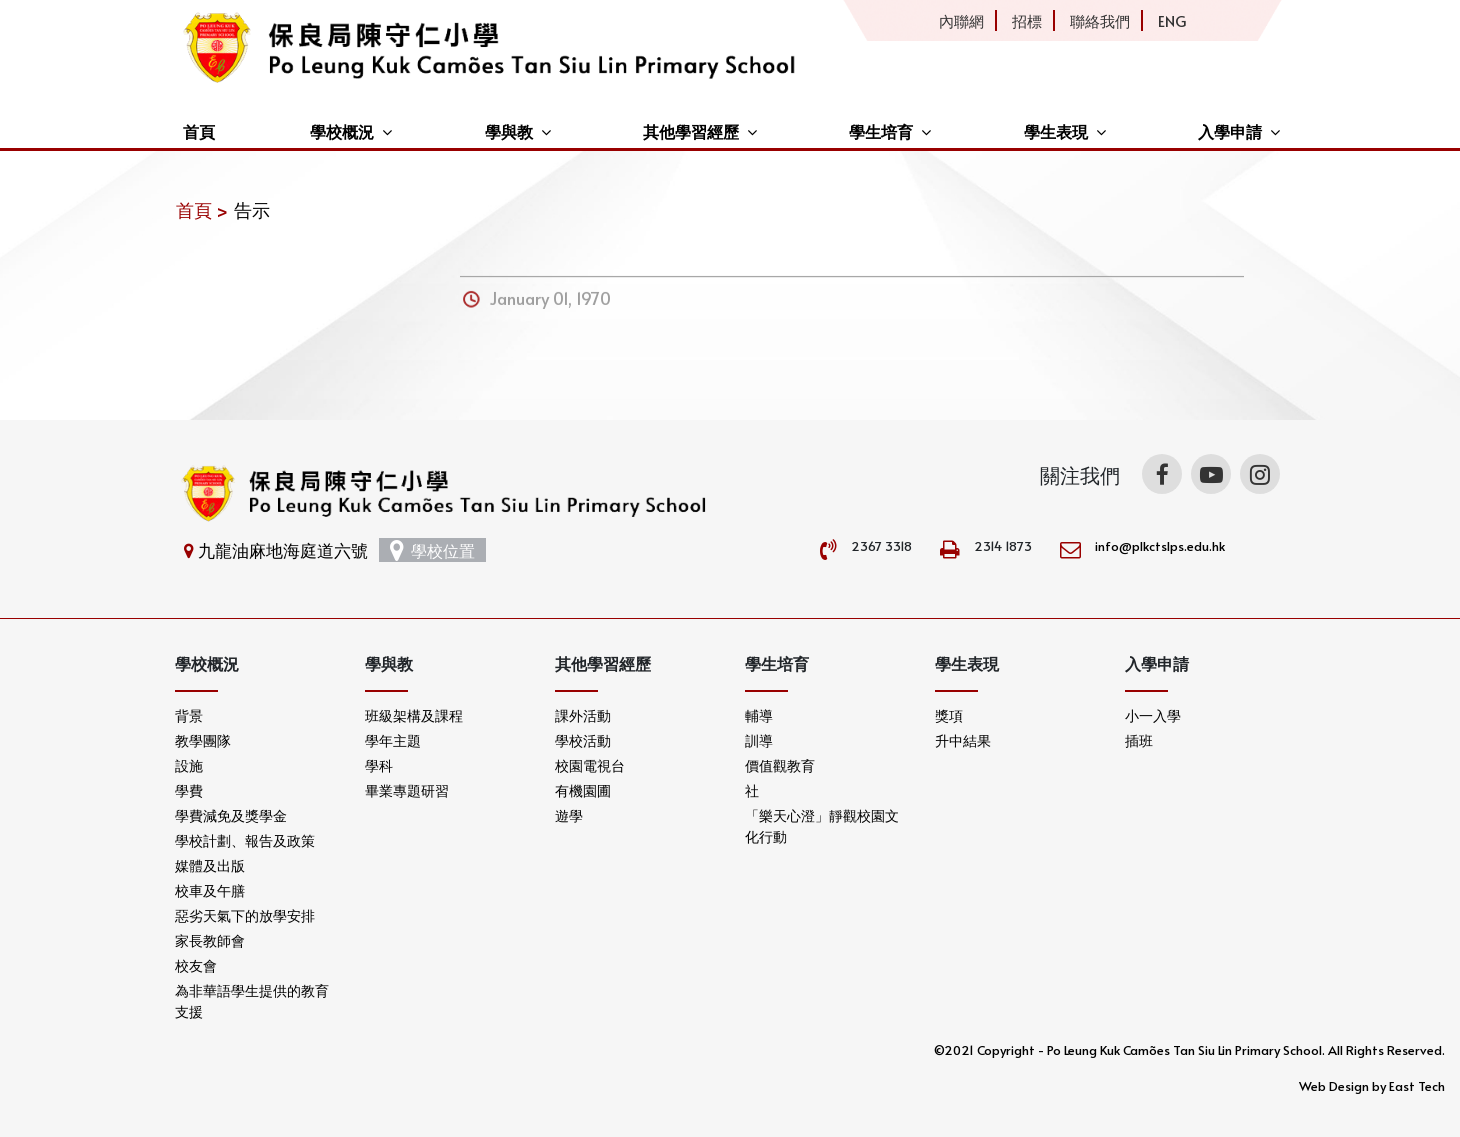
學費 (189, 790)
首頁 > (202, 209)
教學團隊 (203, 740)
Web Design (1334, 1086)
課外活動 (583, 715)
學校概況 (342, 131)
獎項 (949, 715)
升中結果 (963, 740)
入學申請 (1230, 131)
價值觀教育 (780, 765)
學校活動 (583, 740)
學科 (379, 765)
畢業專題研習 (407, 790)
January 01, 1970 (550, 308)
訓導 (759, 740)
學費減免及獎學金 (231, 815)
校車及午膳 (210, 890)
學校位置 (432, 550)
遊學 (569, 815)
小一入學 (1153, 715)
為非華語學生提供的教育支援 (252, 1001)
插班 (1139, 740)
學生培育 (881, 131)
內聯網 (961, 20)
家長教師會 (210, 940)
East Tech (1417, 1086)
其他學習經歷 (691, 131)
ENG (1172, 20)
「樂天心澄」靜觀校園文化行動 (822, 826)
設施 (189, 765)
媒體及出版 (210, 865)
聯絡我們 (1100, 20)
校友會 (196, 965)
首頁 (199, 131)
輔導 (759, 715)
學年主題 (393, 740)
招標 (1027, 20)
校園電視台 (590, 765)
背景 (189, 715)
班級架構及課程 (414, 715)
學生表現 (1056, 131)
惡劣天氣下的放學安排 (245, 915)
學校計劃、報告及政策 (245, 840)
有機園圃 (583, 790)
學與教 (509, 131)
